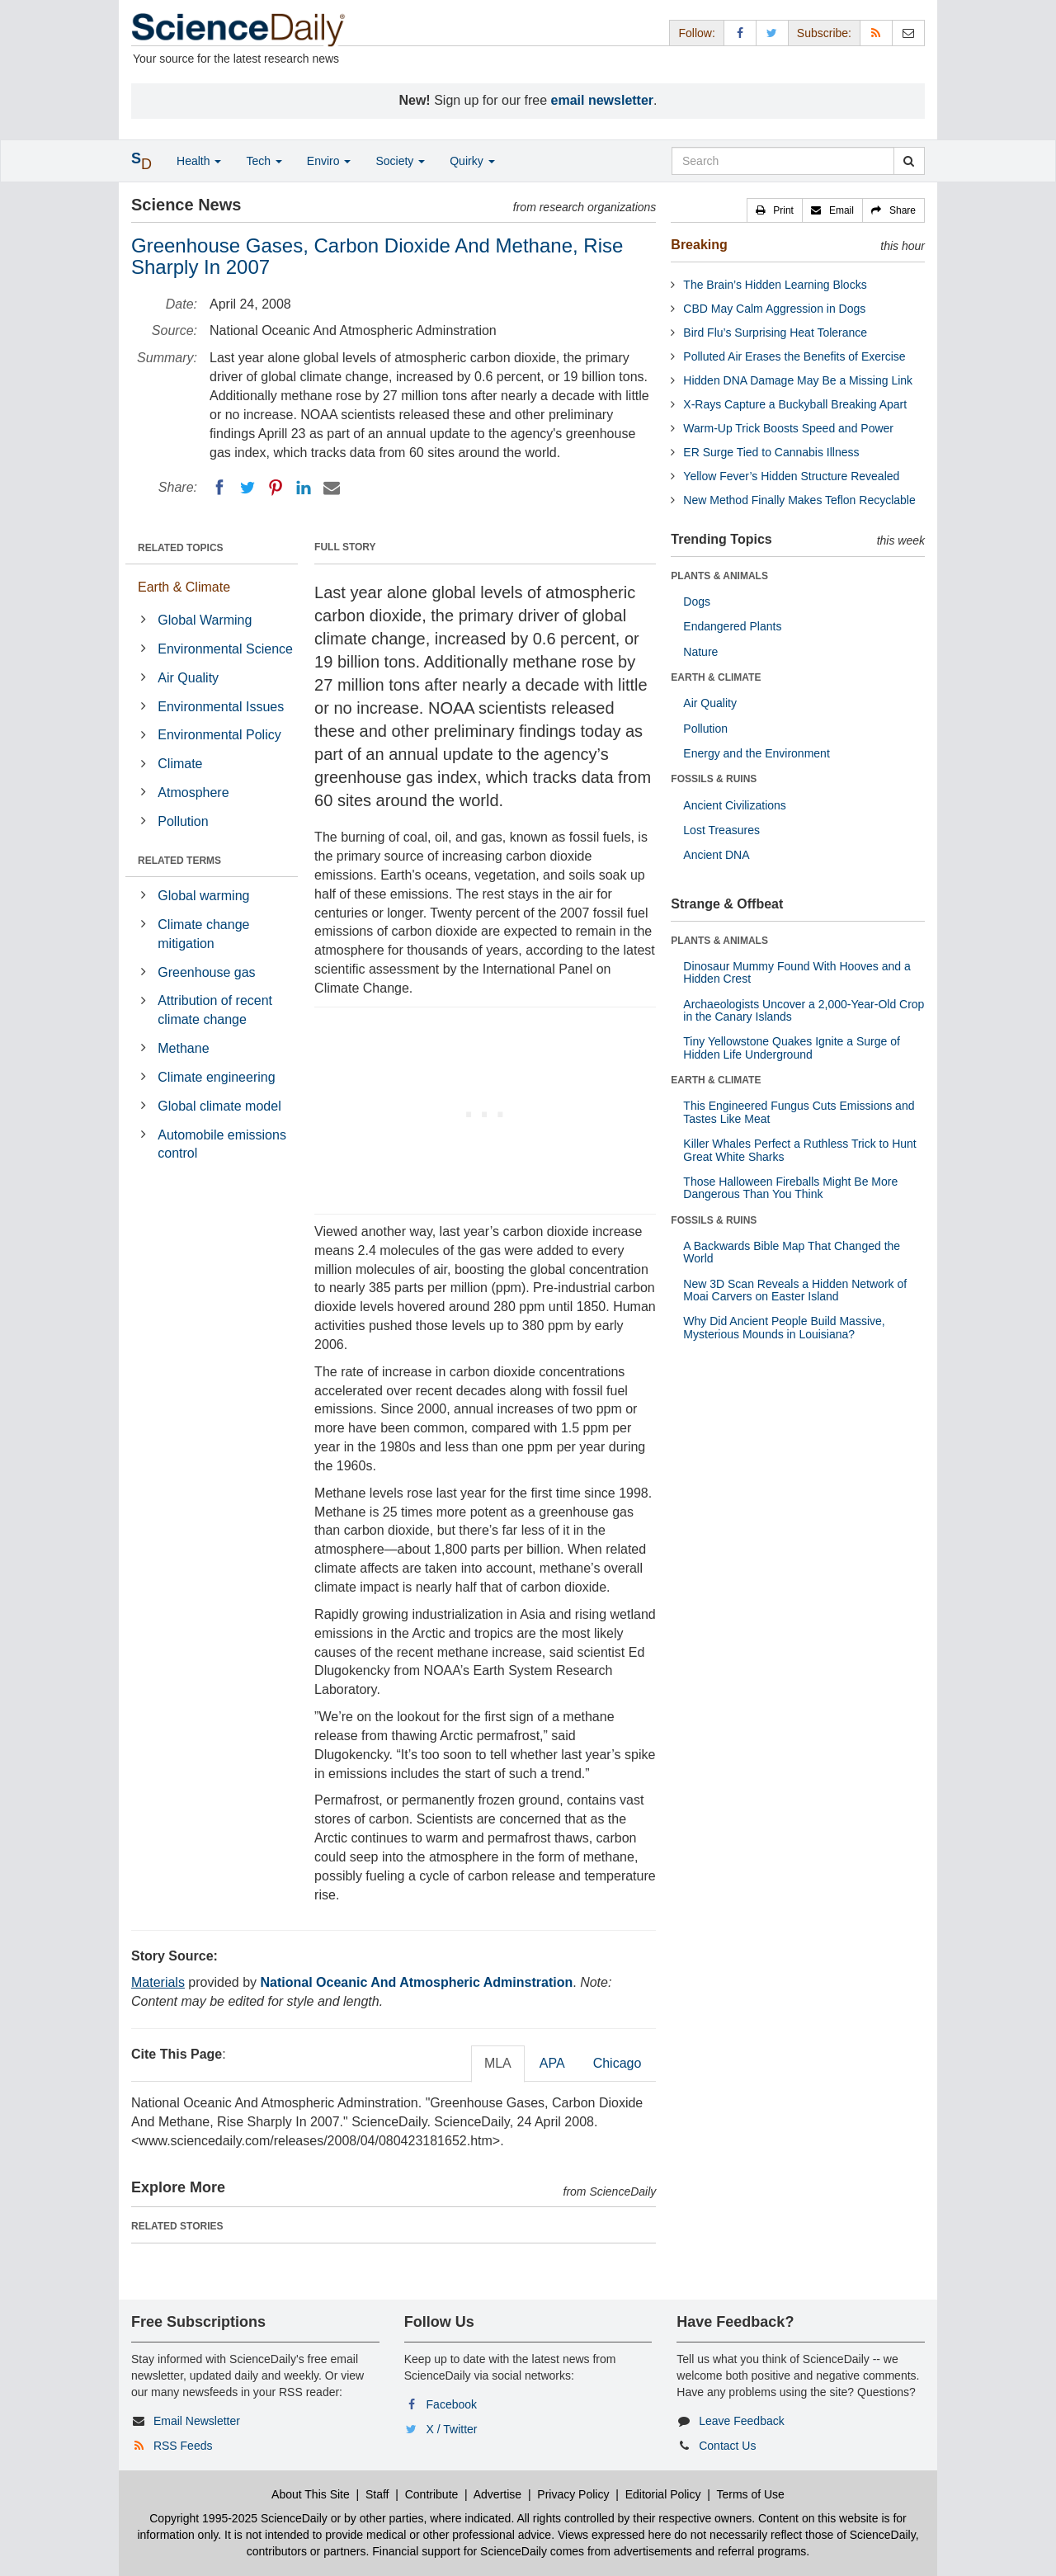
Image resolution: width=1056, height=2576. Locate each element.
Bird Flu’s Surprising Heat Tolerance (775, 332)
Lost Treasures (721, 830)
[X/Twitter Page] (772, 32)
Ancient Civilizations (734, 805)
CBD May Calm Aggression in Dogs (774, 308)
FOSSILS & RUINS (714, 779)
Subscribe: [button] (824, 33)
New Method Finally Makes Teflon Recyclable (799, 500)
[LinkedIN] (304, 488)
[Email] (332, 488)
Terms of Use (750, 2494)
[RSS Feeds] (876, 32)
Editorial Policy (663, 2494)
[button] (775, 210)
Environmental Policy (219, 735)
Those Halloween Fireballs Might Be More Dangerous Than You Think (790, 1188)
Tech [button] (263, 160)
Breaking (699, 245)
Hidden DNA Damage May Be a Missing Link (797, 380)
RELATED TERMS (179, 860)
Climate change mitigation (203, 934)
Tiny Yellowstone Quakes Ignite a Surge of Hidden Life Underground (791, 1047)
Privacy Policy (573, 2494)
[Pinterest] (275, 488)
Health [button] (199, 160)
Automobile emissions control (222, 1144)
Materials (158, 1982)
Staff (377, 2494)
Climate (180, 764)
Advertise (497, 2494)
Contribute (432, 2494)
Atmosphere (193, 793)
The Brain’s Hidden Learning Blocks (774, 284)
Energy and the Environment (756, 753)
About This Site (310, 2494)
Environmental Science (225, 649)
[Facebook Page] (740, 32)
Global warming (203, 896)
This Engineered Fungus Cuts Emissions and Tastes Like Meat (798, 1112)
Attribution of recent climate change (215, 1009)
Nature (700, 651)
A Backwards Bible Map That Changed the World (791, 1252)
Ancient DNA (716, 854)
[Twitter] (247, 488)
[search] (909, 161)
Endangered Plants (732, 626)
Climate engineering (216, 1077)
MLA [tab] (498, 2063)
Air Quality (188, 678)
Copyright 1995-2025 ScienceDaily (238, 2518)
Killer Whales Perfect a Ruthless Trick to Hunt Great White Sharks (799, 1150)
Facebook (452, 2404)
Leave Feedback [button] (742, 2420)
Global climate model (219, 1106)
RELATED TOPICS (181, 548)
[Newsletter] (908, 32)
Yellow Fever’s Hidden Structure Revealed (791, 476)
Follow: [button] (696, 33)
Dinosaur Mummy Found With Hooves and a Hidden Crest (796, 972)
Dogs (696, 601)
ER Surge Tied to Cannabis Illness (771, 452)
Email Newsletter (196, 2420)
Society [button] (400, 160)
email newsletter (602, 100)
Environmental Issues (221, 707)
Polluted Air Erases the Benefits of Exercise (794, 356)
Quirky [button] (472, 160)
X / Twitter (452, 2429)
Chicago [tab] (617, 2063)
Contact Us (727, 2445)
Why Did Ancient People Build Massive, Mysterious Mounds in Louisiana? (783, 1327)
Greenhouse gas (206, 972)
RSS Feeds (183, 2445)
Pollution (183, 821)
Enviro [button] (329, 160)
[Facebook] (219, 488)
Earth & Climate (184, 587)
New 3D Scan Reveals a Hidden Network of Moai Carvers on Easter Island (795, 1290)
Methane (183, 1048)
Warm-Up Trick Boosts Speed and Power (788, 428)
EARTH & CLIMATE (716, 677)
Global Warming (205, 620)
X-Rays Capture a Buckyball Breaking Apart (795, 404)
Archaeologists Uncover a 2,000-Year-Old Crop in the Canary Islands (803, 1010)
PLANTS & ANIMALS (719, 576)
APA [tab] (552, 2063)
